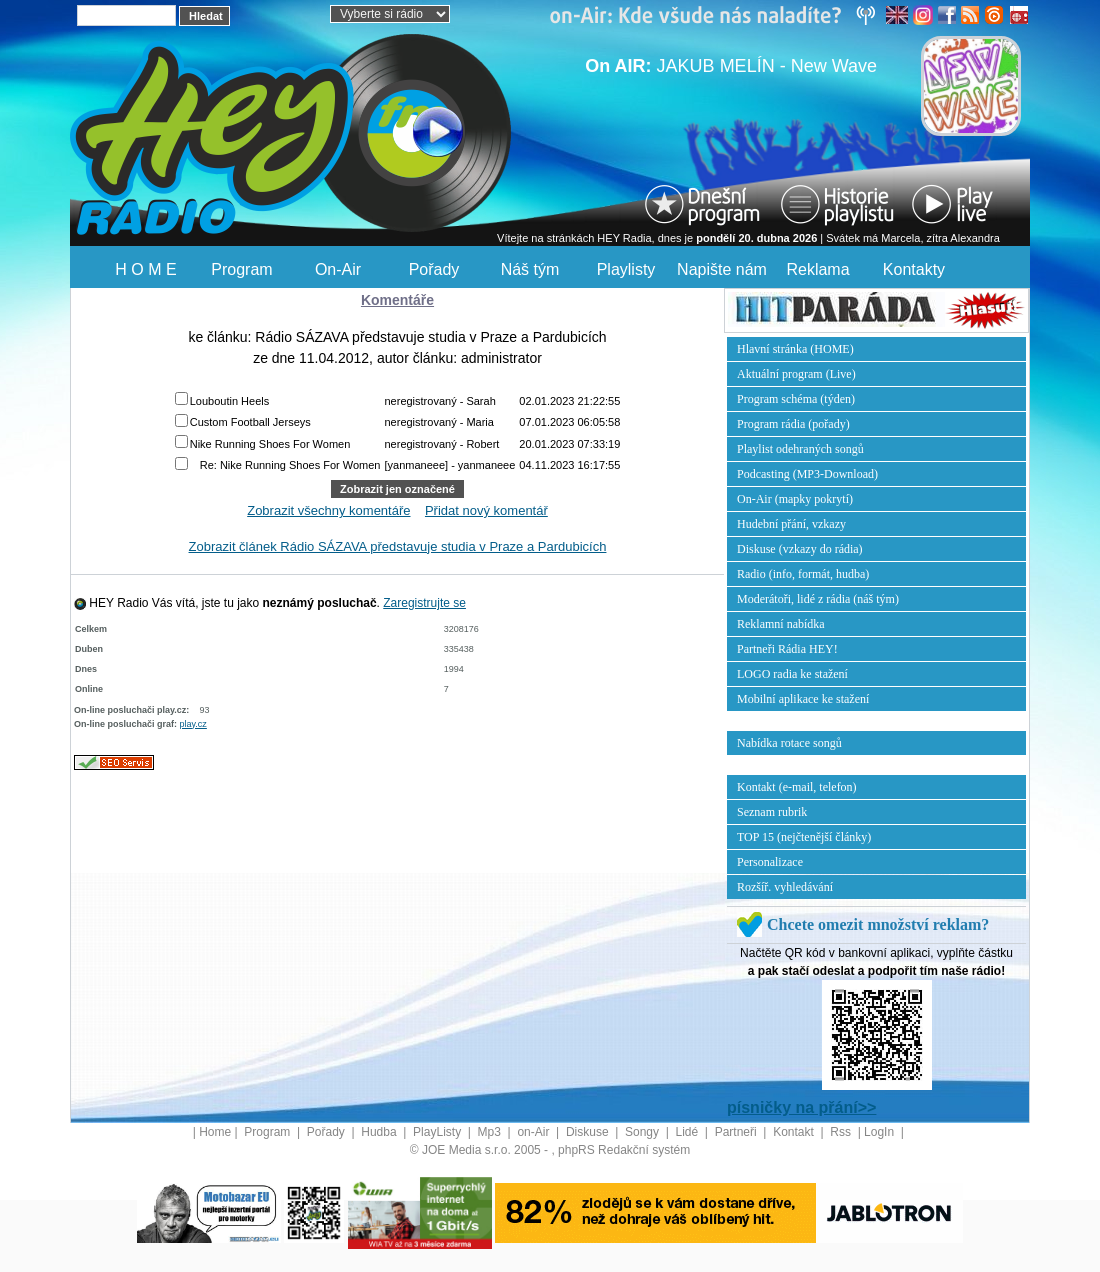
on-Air (534, 1132)
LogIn (880, 1132)
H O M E (145, 269)
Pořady (434, 269)
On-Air (338, 269)
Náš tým (530, 269)
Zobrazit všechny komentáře (328, 510)
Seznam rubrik (772, 812)
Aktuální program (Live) (796, 374)
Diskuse (589, 1132)
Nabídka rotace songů (789, 743)
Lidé (689, 1132)
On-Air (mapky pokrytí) (795, 499)
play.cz (193, 724)
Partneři (737, 1132)
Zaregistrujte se (424, 603)
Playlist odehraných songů (800, 449)
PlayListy (438, 1132)
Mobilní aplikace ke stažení (803, 699)
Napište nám (722, 269)
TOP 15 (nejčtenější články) (804, 837)
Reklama (817, 269)
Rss (842, 1132)
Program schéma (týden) (796, 399)
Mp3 (491, 1132)
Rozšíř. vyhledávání (785, 887)
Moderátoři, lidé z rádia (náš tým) (818, 599)
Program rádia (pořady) (793, 424)
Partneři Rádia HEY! (787, 649)
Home (215, 1132)
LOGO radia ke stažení (792, 674)
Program (241, 269)
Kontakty (914, 269)
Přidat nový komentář (486, 510)
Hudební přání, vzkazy (791, 524)
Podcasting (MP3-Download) (807, 474)
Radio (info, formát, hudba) (803, 574)
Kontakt (795, 1132)
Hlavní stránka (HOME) (795, 349)
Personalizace (770, 862)
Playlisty (626, 269)
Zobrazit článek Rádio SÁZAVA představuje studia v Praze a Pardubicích (398, 546)
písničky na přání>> (801, 1107)
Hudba (380, 1132)
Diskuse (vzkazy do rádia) (800, 549)
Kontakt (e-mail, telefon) (797, 787)
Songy (643, 1132)
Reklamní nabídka (781, 624)
